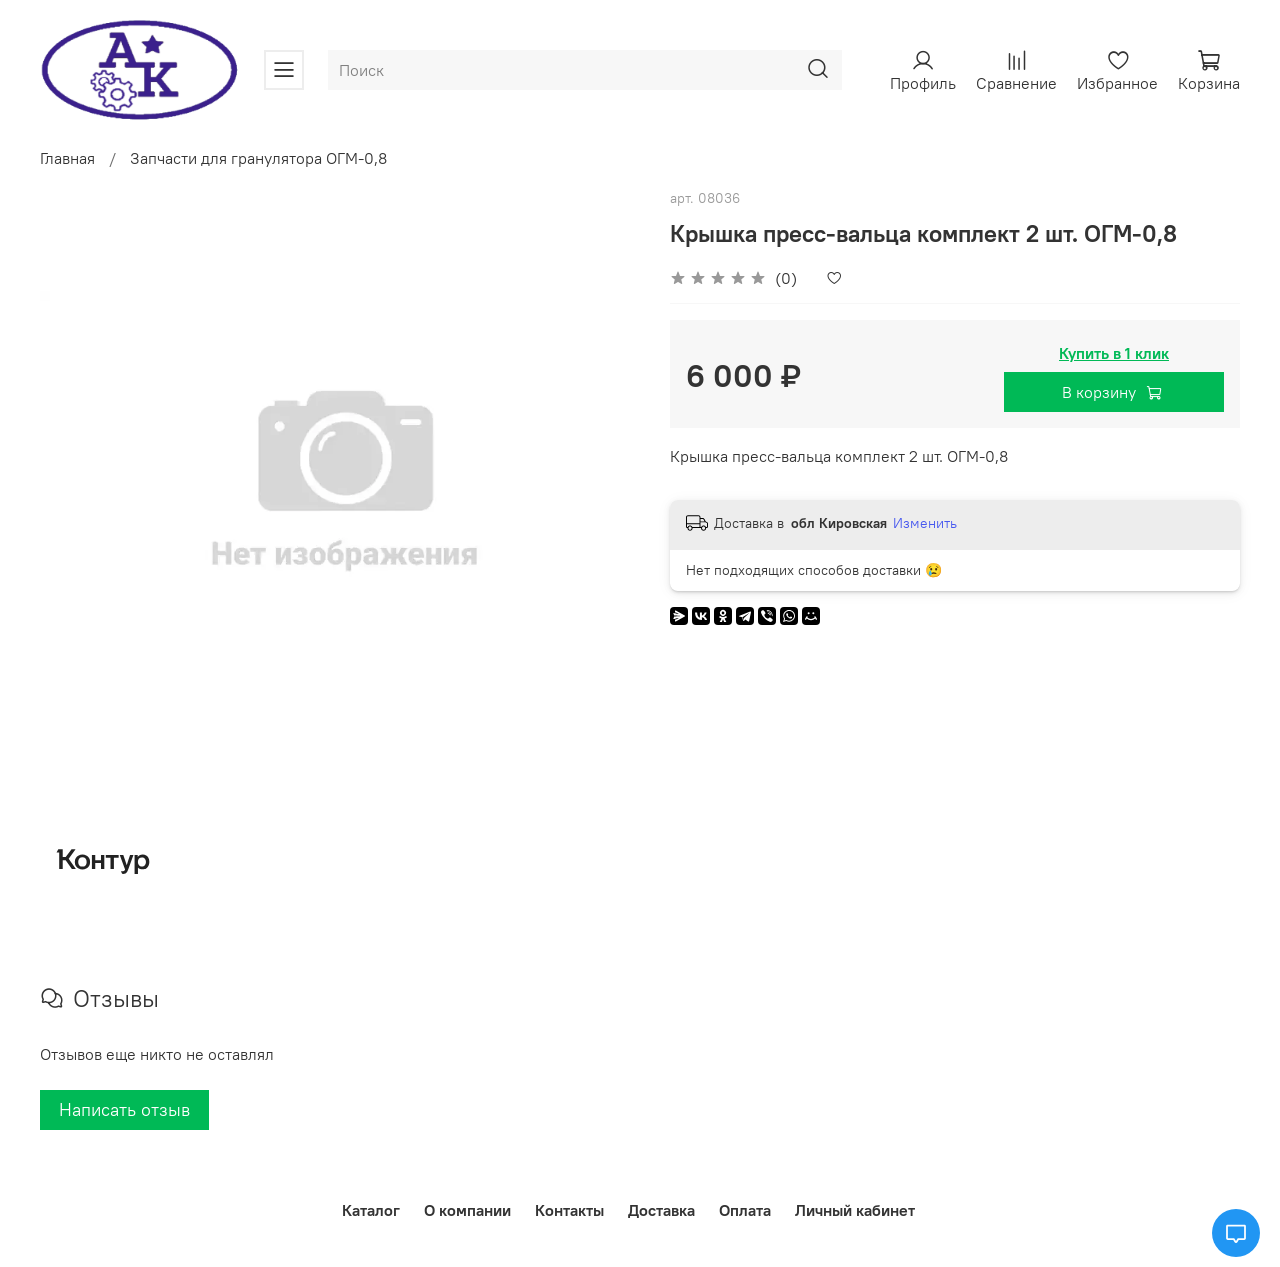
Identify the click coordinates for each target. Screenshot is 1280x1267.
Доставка (661, 1210)
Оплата (745, 1210)
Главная (67, 158)
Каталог (371, 1210)
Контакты (569, 1210)
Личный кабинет (855, 1210)
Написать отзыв (124, 1109)
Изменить (925, 523)
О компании (467, 1210)
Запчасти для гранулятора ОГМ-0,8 (258, 158)
